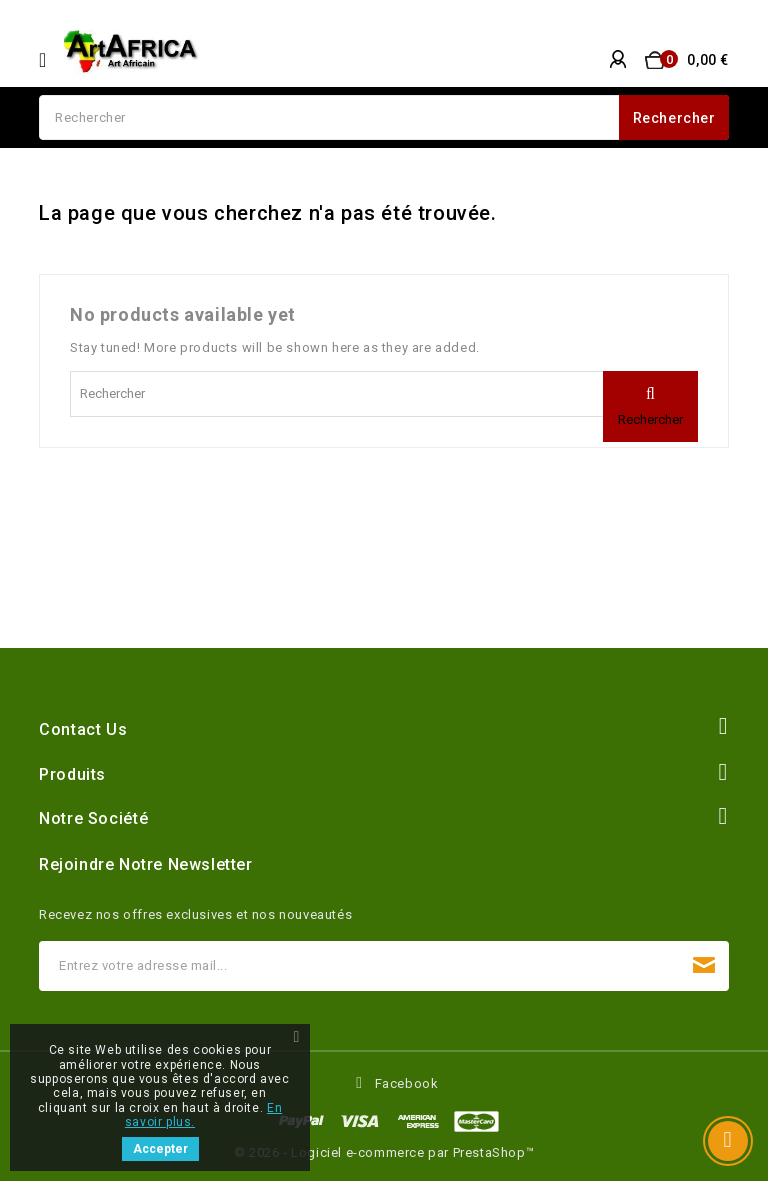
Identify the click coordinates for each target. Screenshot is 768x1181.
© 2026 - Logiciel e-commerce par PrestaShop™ (384, 1152)
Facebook (407, 1083)
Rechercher (674, 118)
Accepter (160, 1149)
